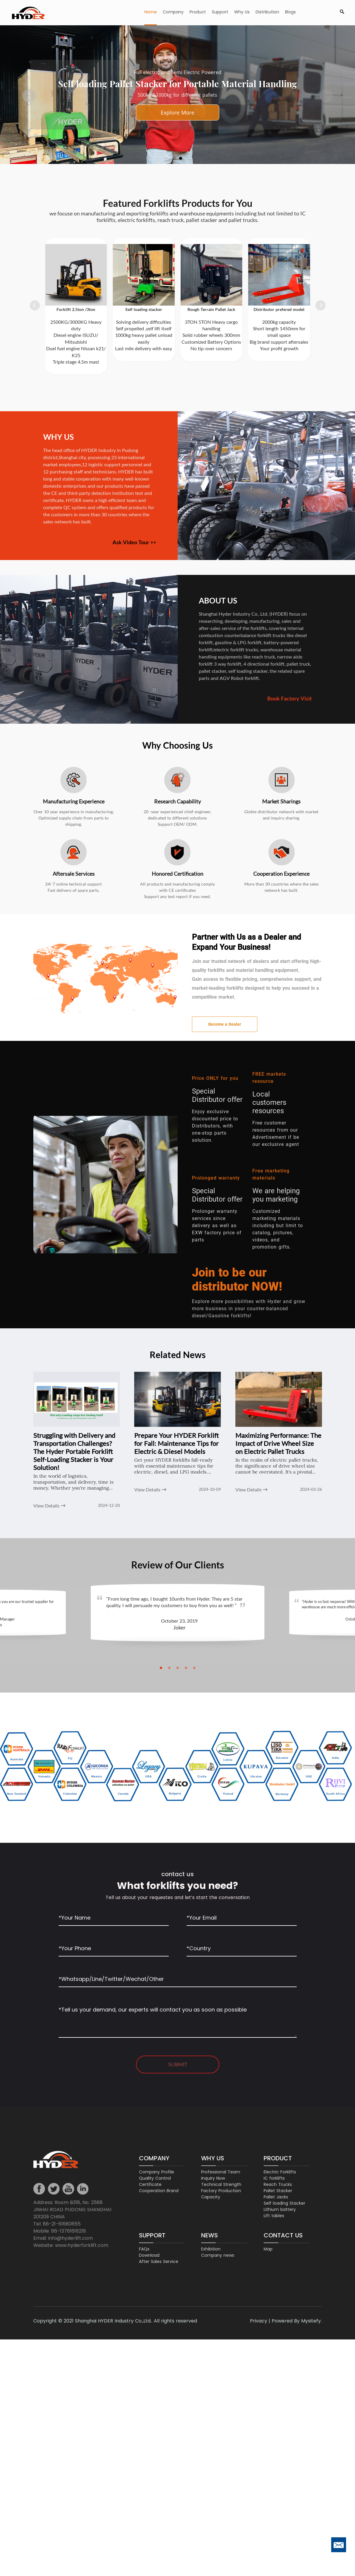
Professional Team (220, 2172)
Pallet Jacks (276, 2197)
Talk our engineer (177, 112)
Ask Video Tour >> (134, 542)
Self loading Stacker (284, 2203)
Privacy (259, 2321)
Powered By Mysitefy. (297, 2321)
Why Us (242, 12)
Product (198, 12)
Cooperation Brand (159, 2191)
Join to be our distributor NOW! (237, 1280)
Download (149, 2256)
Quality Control (155, 2178)
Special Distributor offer (217, 1095)
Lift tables (274, 2216)
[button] (28, 95)
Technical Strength (221, 2185)
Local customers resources (269, 1102)
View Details (49, 1505)
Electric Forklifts (280, 2172)
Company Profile (156, 2172)
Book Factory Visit (289, 698)
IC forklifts (274, 2178)
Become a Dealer (224, 1024)
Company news (217, 2256)
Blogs (290, 12)
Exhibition (210, 2249)
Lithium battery (280, 2210)
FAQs (144, 2249)
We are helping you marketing (276, 1195)
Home (150, 12)
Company (173, 12)
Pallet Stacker (278, 2191)
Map (268, 2249)
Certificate (150, 2185)
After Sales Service (158, 2262)
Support (220, 12)
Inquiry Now (213, 2178)
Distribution (267, 12)
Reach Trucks (278, 2185)
